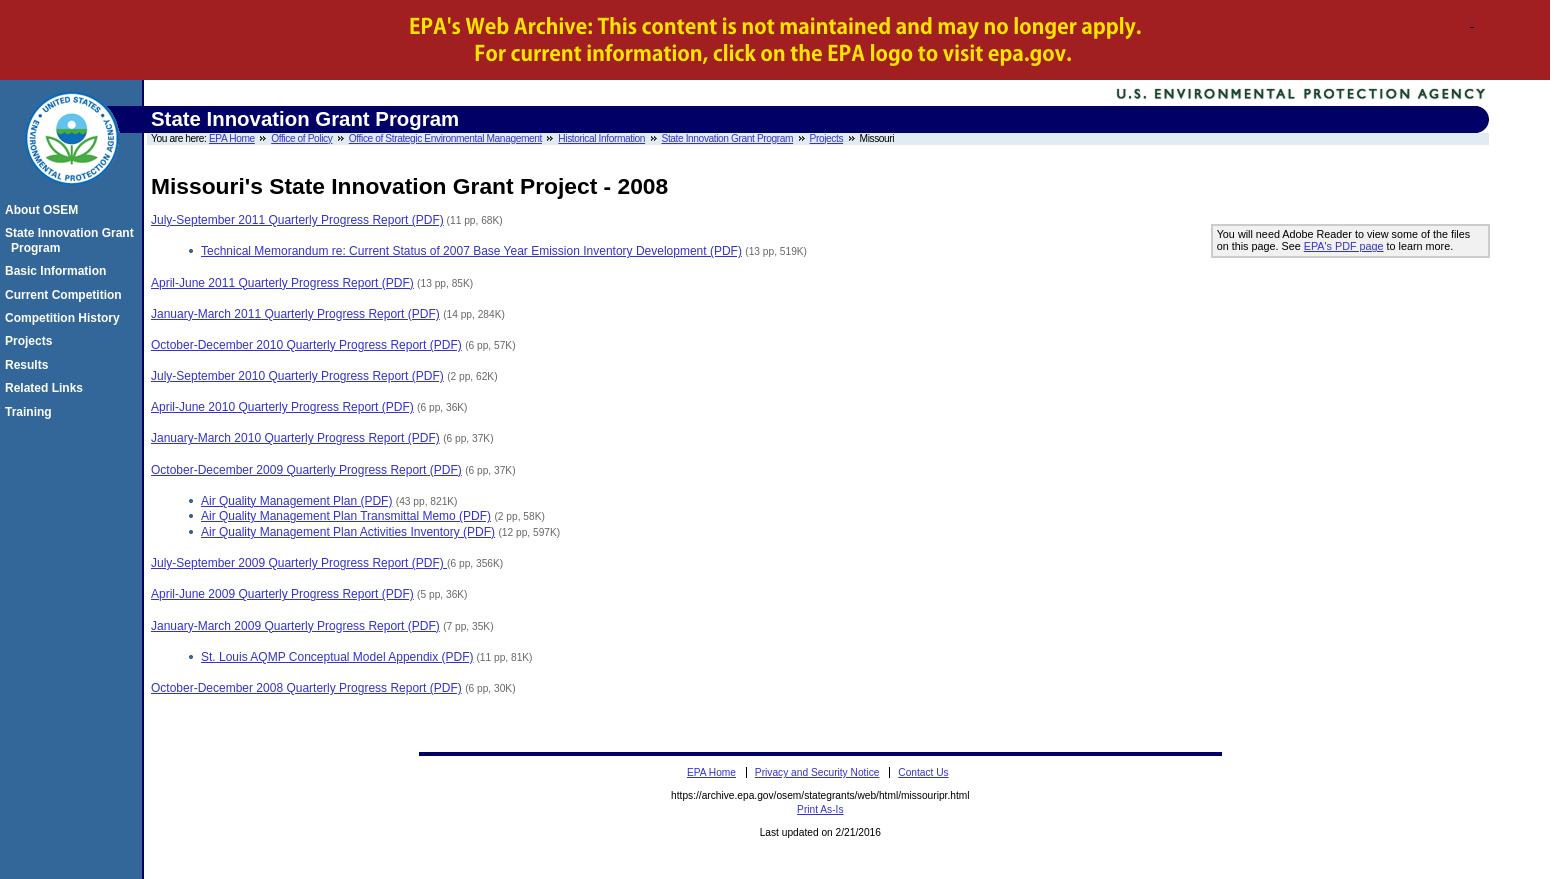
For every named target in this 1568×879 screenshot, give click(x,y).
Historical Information (601, 138)
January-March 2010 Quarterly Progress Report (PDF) (295, 438)
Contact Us (923, 772)
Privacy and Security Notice (817, 772)
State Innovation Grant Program (728, 138)
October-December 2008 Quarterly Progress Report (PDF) (306, 688)
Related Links (47, 388)
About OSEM (44, 210)
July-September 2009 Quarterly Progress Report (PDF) (299, 563)
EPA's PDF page (1344, 246)
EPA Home (232, 138)
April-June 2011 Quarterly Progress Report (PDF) (282, 283)
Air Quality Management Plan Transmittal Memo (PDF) (346, 516)
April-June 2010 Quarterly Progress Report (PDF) (282, 407)
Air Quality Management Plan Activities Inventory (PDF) (348, 532)
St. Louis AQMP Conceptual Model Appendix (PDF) (337, 657)
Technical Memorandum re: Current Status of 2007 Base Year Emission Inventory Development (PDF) (471, 251)
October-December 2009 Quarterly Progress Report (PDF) (306, 470)
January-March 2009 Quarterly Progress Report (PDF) (295, 626)
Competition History (65, 318)
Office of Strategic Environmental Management (445, 138)
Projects (827, 138)
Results (29, 365)
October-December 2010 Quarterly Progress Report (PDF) (306, 345)
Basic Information (58, 271)
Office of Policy (301, 138)
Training (31, 412)
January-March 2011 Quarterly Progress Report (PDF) (295, 314)
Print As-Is (820, 809)
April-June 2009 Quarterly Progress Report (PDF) (282, 594)
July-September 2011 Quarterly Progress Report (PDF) (297, 220)
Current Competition (66, 295)
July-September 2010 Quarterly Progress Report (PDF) (297, 376)
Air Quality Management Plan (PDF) (296, 501)
